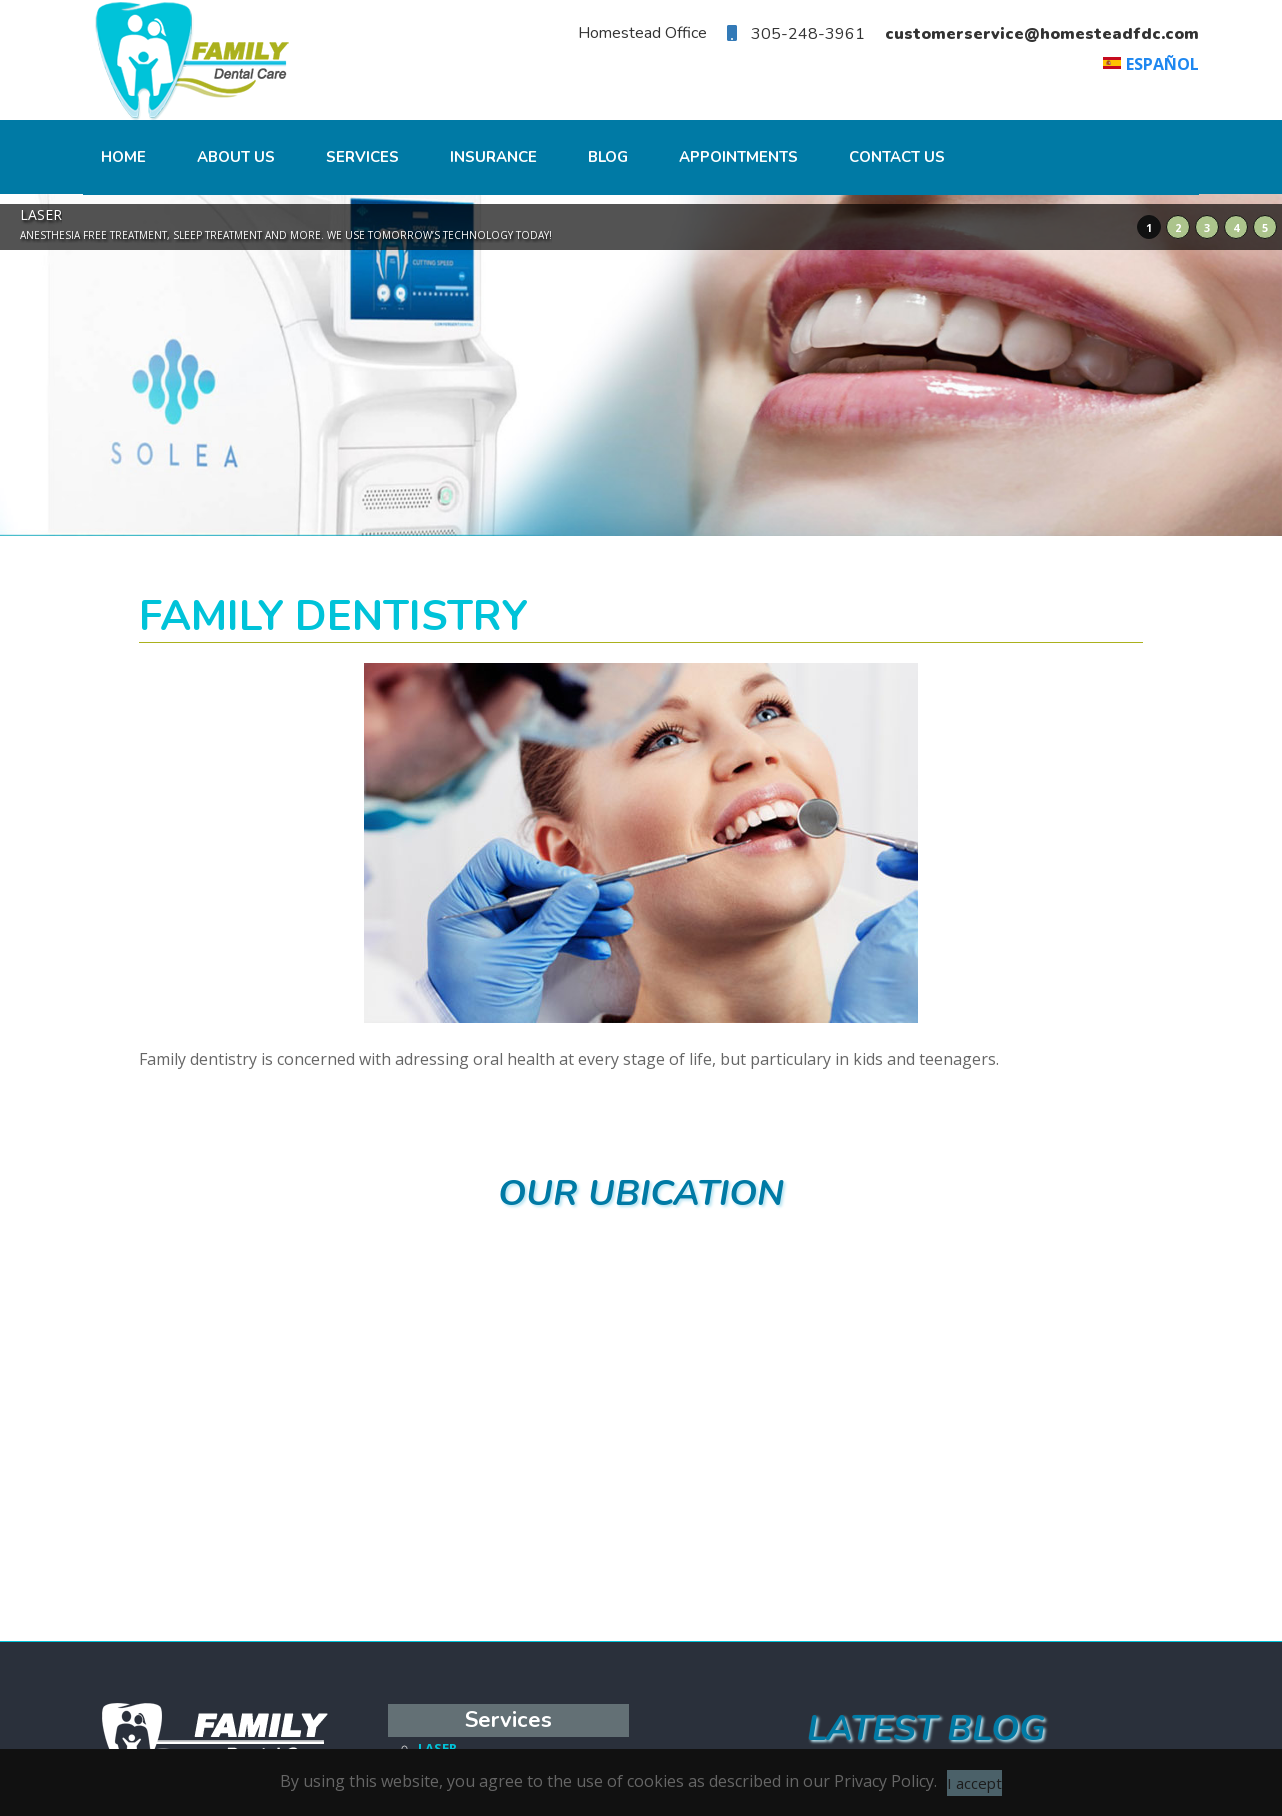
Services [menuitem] (362, 157)
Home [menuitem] (123, 157)
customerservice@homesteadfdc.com (1042, 34)
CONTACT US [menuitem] (897, 157)
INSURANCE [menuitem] (493, 157)
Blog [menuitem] (608, 157)
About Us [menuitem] (236, 157)
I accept (974, 1783)
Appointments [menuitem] (738, 157)
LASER (437, 1745)
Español (1162, 64)
